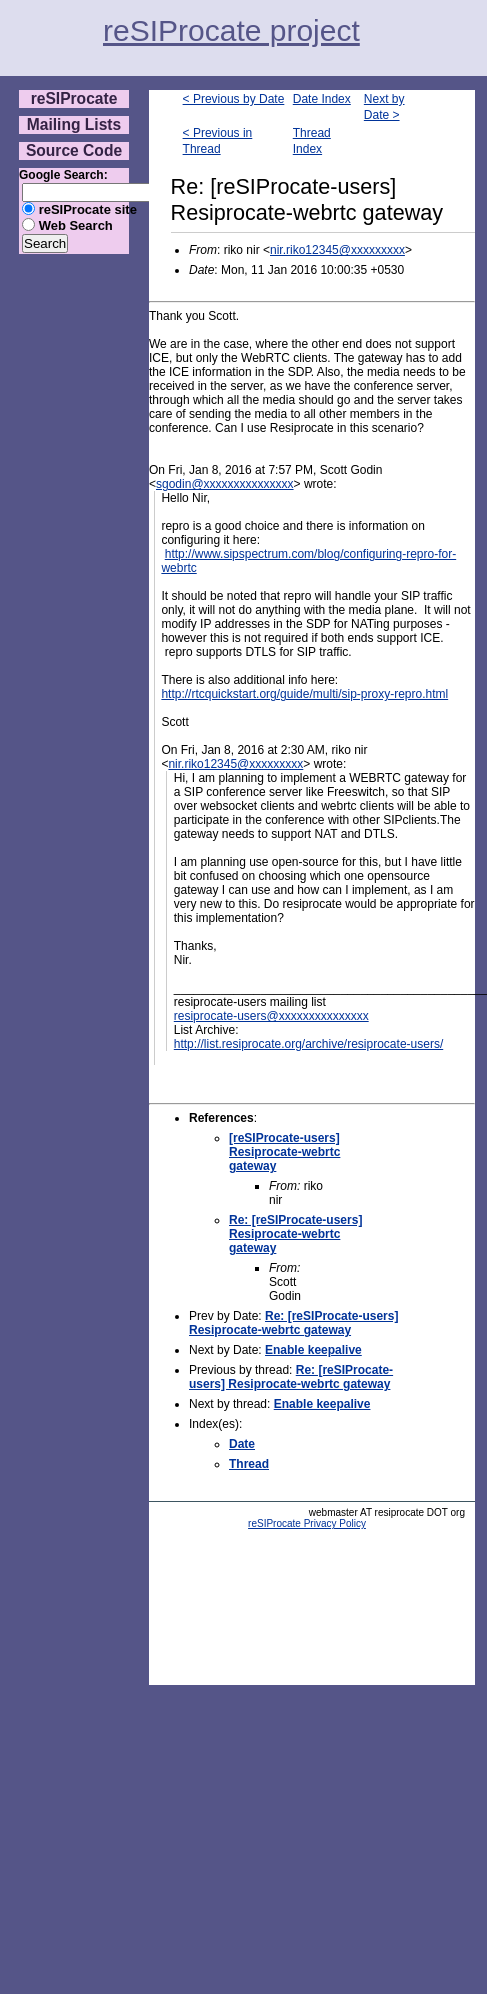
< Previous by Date (234, 99)
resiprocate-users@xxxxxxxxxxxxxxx (271, 1016)
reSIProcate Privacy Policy (307, 1523)
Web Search (76, 225)
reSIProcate (74, 98)
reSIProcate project (231, 30)
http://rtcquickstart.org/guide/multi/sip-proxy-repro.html (304, 694)
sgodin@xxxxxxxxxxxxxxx (225, 484)
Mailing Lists (74, 124)
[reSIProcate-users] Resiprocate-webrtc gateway (284, 1152)
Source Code (74, 150)
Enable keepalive (313, 1350)
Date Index (322, 99)
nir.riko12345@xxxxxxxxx (337, 250)
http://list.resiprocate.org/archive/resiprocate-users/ (308, 1044)
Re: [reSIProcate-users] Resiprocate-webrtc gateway (295, 1234)
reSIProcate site (88, 209)
